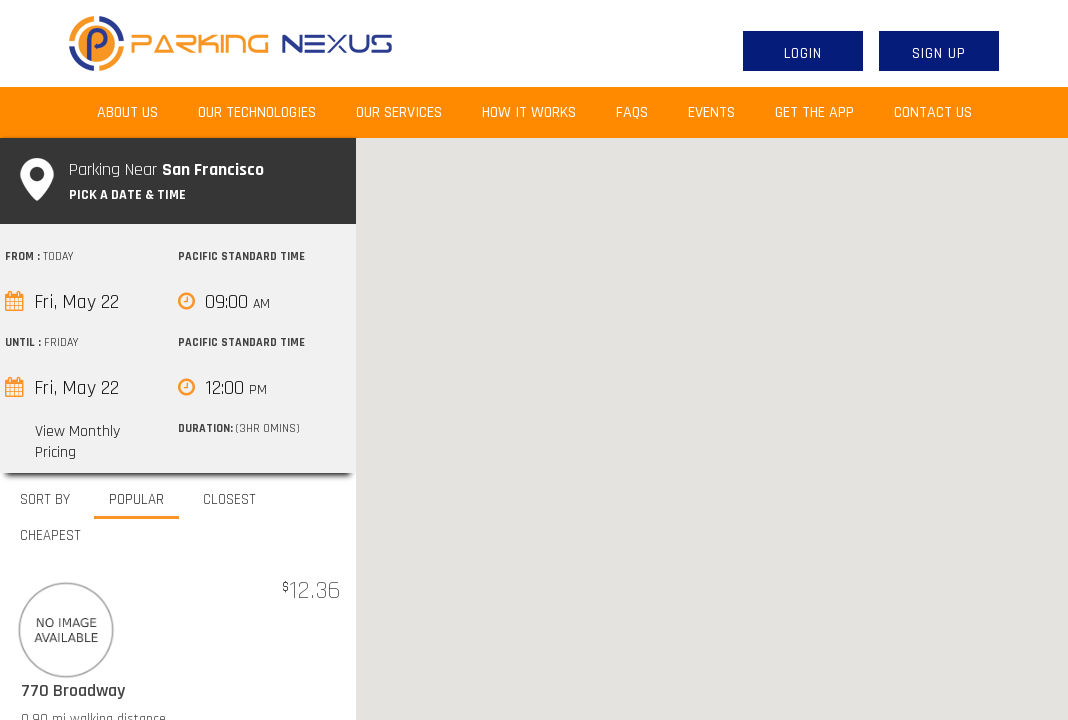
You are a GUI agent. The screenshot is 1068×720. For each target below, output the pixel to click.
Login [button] (803, 53)
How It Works (529, 112)
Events (711, 112)
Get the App (814, 112)
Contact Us (933, 112)
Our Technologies (257, 112)
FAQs (632, 112)
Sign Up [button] (939, 53)
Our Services (399, 112)
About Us (137, 112)
